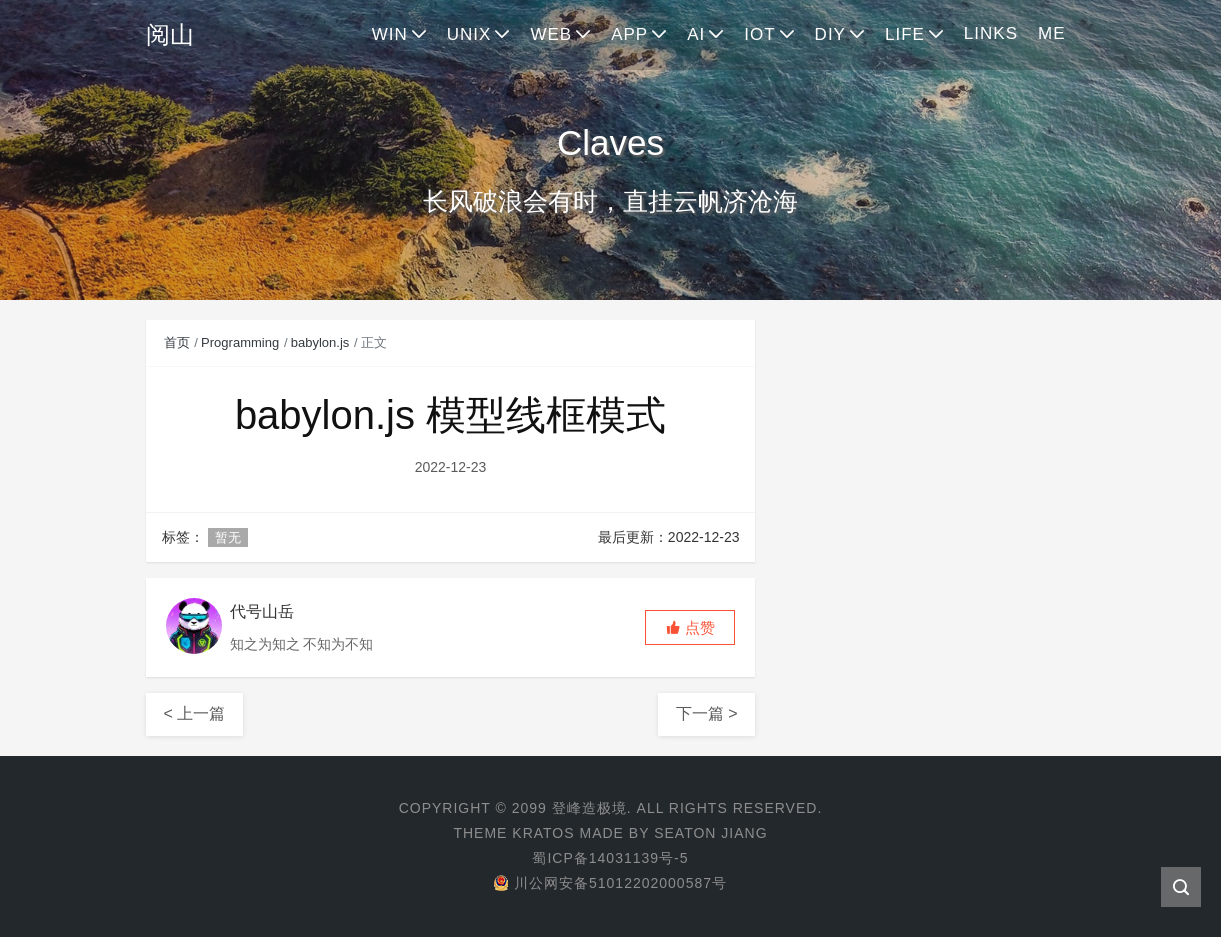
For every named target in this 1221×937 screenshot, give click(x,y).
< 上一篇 (195, 713)
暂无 (228, 537)
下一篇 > (707, 713)
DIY (830, 34)
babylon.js (320, 342)
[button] (690, 627)
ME (1052, 33)
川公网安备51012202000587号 (610, 883)
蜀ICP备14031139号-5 (610, 858)
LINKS (991, 33)
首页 (177, 342)
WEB (551, 34)
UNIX (469, 34)
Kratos (543, 833)
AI (696, 34)
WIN (390, 34)
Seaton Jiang (710, 833)
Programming (240, 342)
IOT (759, 34)
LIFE (905, 34)
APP (629, 34)
